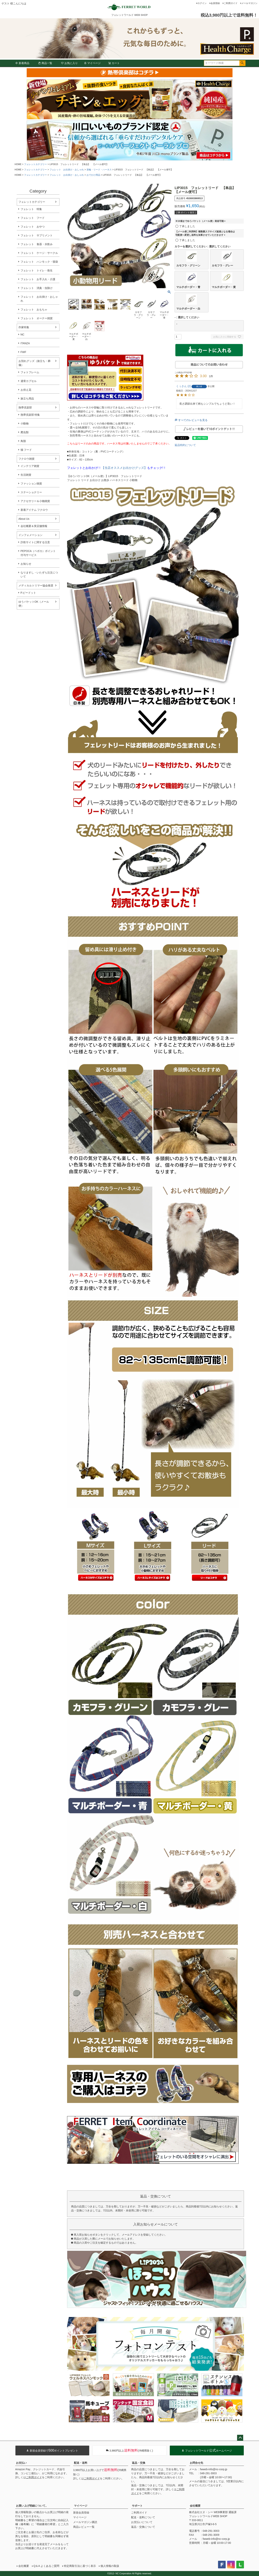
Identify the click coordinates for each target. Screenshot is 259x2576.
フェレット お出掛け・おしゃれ (67, 169)
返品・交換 (138, 2462)
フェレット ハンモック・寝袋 (39, 261)
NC (22, 334)
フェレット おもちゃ (34, 309)
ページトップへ (240, 2438)
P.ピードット (28, 592)
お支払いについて (141, 2522)
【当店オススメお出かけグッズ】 (124, 467)
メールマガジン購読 (85, 2522)
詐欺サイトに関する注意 (35, 542)
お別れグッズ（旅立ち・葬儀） (34, 363)
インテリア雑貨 (30, 466)
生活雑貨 (26, 474)
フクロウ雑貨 (26, 458)
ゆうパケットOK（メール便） (33, 603)
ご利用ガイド (230, 3)
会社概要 (195, 2505)
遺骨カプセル (29, 381)
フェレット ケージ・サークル (39, 252)
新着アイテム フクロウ (36, 509)
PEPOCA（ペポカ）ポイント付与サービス (38, 553)
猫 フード (26, 449)
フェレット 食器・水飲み (37, 244)
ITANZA (25, 343)
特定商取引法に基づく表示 (80, 2565)
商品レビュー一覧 (84, 2526)
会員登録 (215, 3)
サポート (137, 2505)
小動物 (25, 423)
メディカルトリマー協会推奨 (35, 585)
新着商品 (22, 63)
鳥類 (23, 441)
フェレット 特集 (31, 209)
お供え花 (26, 389)
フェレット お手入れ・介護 (38, 279)
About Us (24, 518)
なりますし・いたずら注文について (39, 574)
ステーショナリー (31, 492)
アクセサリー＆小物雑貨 (35, 501)
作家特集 (23, 327)
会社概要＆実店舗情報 (34, 526)
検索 (242, 63)
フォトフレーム (30, 372)
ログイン (202, 3)
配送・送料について (143, 2517)
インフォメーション (30, 535)
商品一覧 (45, 63)
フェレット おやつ (33, 226)
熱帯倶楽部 (25, 407)
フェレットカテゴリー (35, 164)
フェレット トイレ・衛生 (37, 270)
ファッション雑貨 (31, 483)
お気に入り (69, 63)
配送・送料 (80, 2462)
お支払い (21, 2462)
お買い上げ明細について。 (32, 2505)
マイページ (92, 63)
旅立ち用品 (27, 398)
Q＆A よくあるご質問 (46, 2565)
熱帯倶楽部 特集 (30, 414)
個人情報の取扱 (109, 2565)
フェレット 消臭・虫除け (37, 288)
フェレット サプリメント (37, 235)
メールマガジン (249, 3)
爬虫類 (25, 432)
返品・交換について (143, 2526)
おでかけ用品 (93, 175)
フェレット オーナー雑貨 (37, 318)
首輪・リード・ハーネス (99, 169)
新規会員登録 (81, 2512)
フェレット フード (33, 217)
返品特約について (185, 445)
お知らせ (26, 563)
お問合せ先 (196, 2462)
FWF (23, 352)
